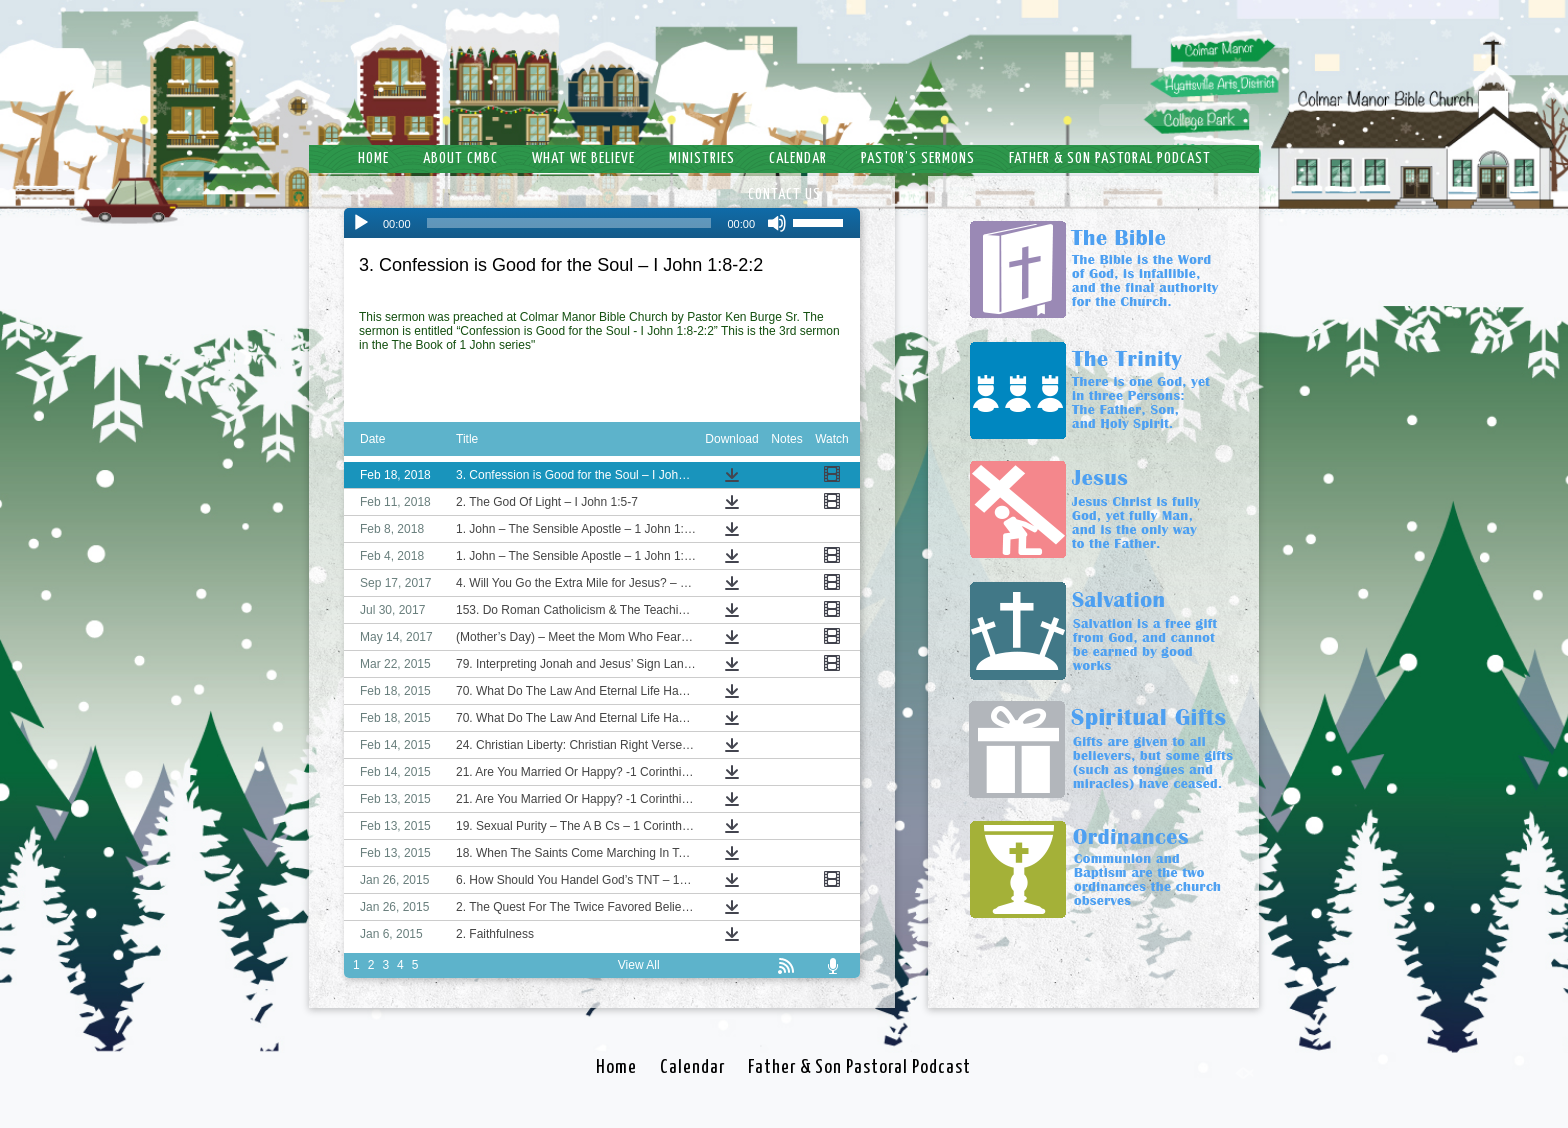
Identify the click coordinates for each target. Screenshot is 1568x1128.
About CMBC (460, 158)
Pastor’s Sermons (918, 158)
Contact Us (784, 194)
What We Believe (583, 158)
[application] (602, 223)
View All (639, 965)
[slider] (569, 223)
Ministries (702, 158)
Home (373, 158)
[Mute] (777, 223)
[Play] (361, 223)
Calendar (798, 158)
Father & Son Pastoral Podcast (1110, 158)
